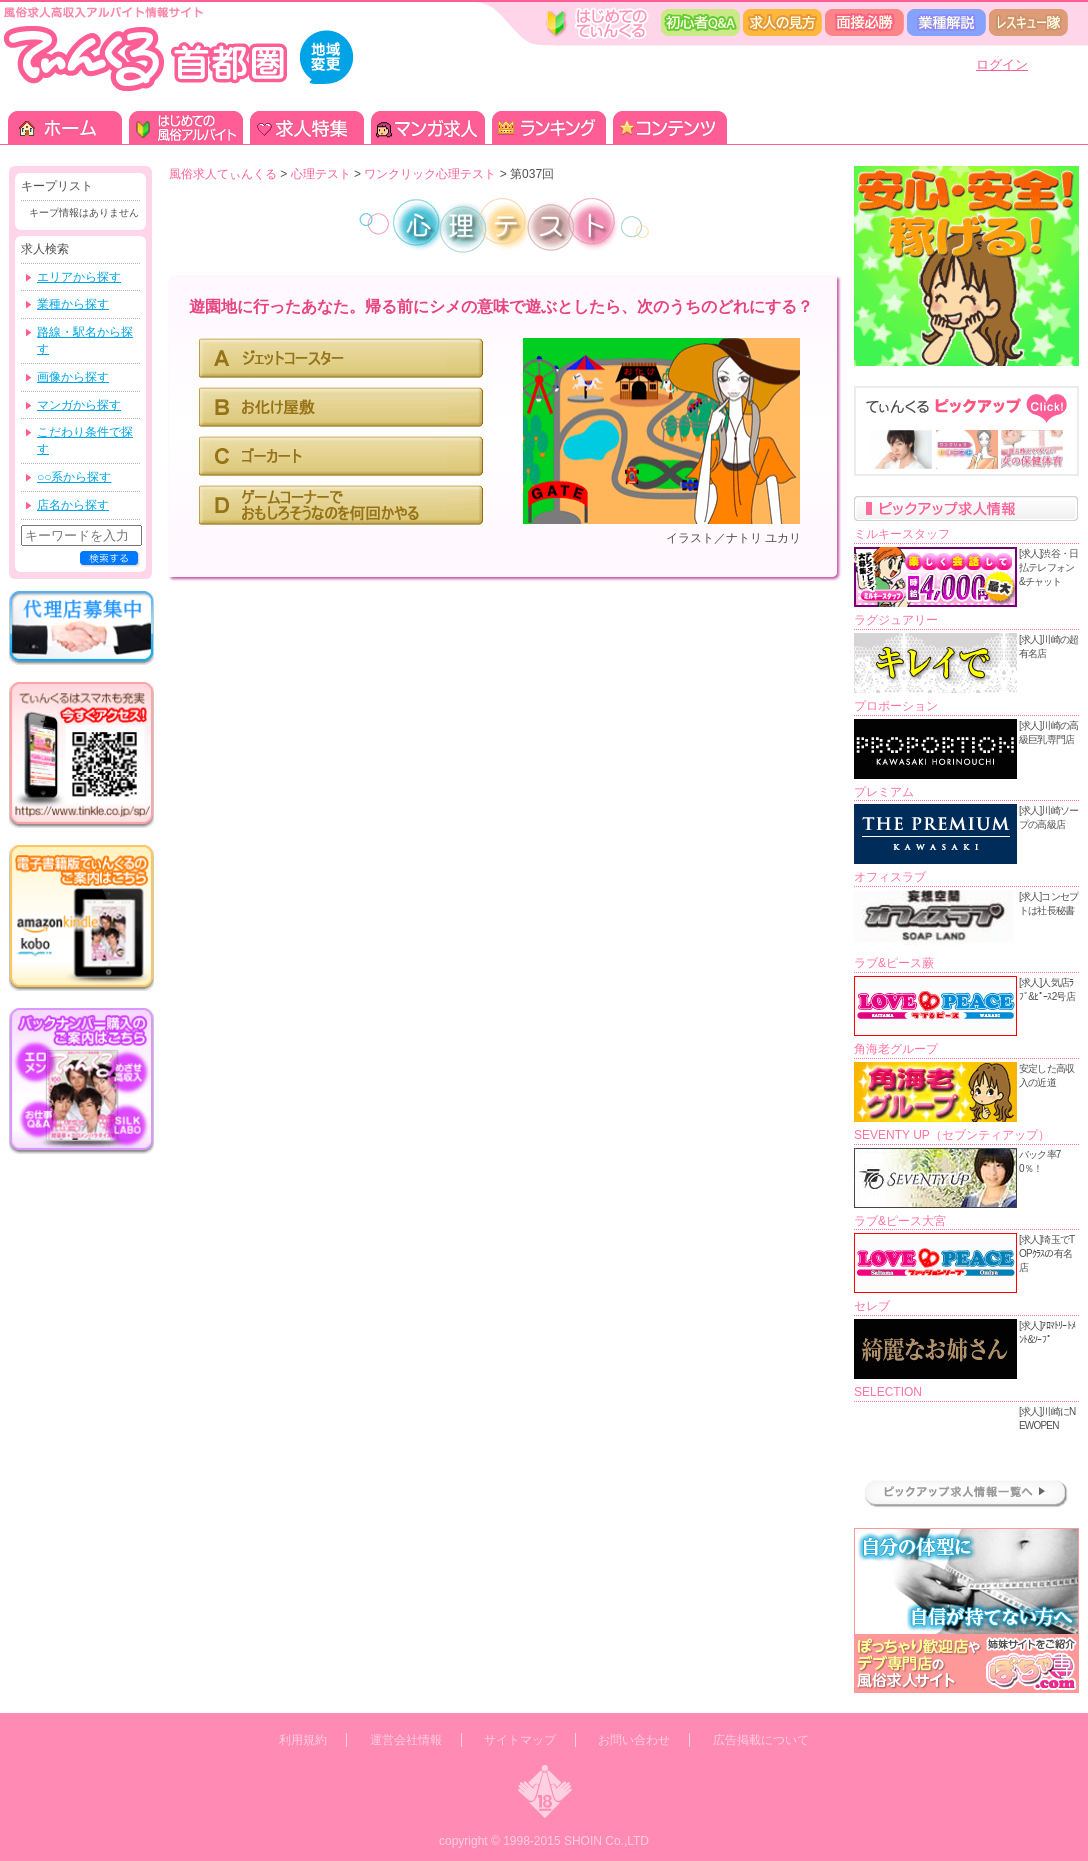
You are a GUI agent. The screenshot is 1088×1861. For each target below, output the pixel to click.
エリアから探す (79, 277)
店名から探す (73, 505)
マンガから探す (79, 405)
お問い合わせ (634, 1740)
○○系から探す (74, 477)
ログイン (1002, 64)
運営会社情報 (406, 1740)
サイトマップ (520, 1740)
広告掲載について (761, 1740)
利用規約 (303, 1740)
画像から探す (73, 377)
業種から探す (73, 304)
